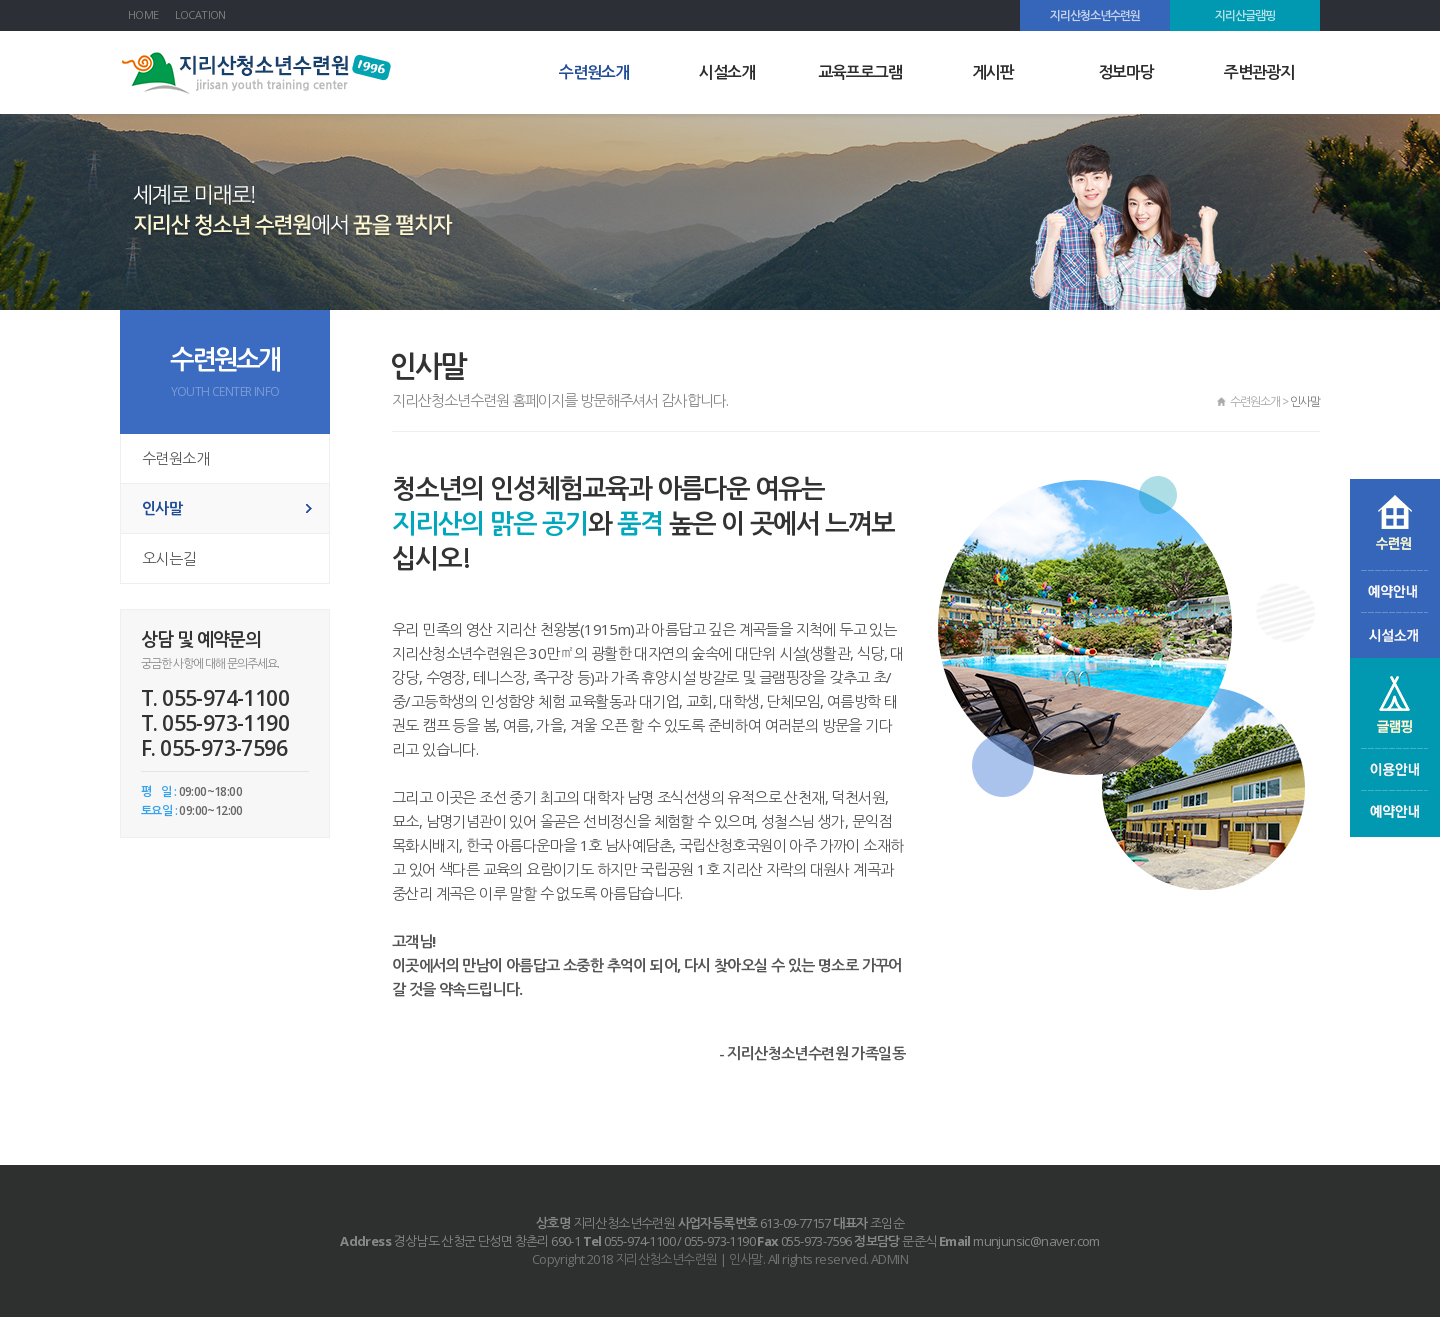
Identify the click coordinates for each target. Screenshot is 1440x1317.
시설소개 (727, 72)
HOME (143, 14)
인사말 (162, 508)
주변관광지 (1259, 72)
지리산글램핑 (1245, 15)
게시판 (993, 72)
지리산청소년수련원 (1095, 15)
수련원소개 (594, 72)
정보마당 (1126, 72)
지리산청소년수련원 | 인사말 (259, 73)
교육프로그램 (860, 72)
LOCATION (200, 14)
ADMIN (889, 1259)
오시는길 (169, 558)
